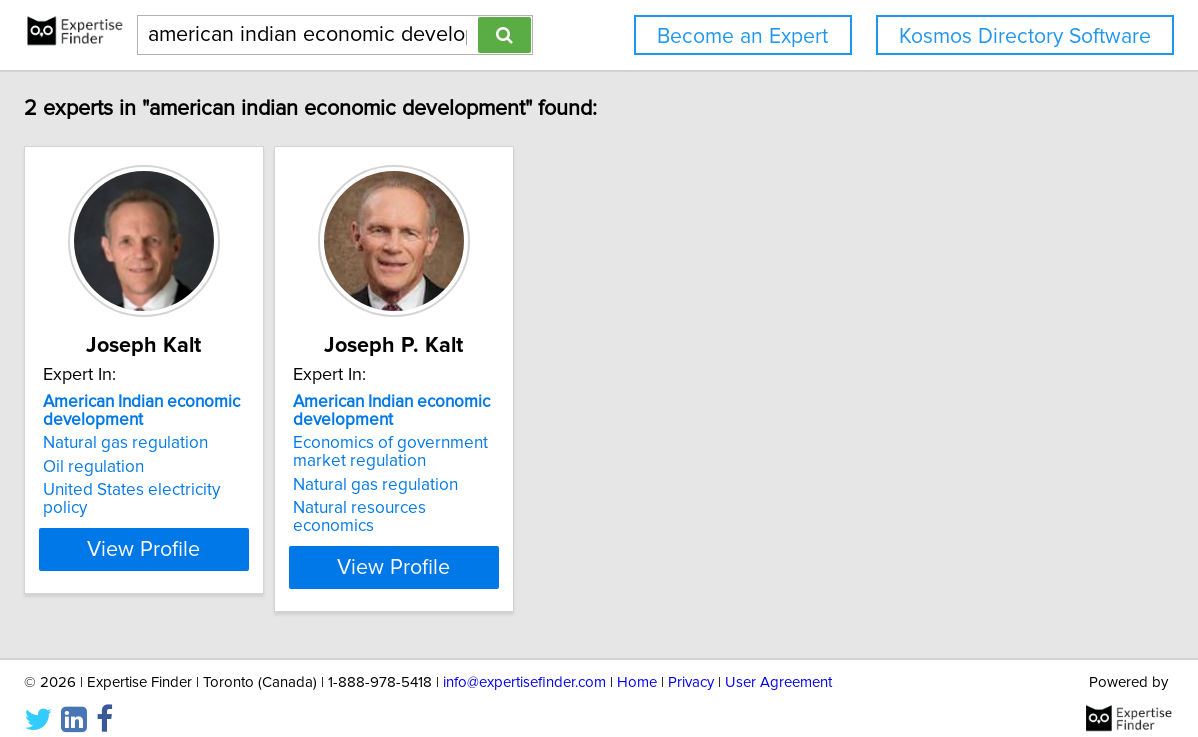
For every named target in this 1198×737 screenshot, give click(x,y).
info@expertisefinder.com (524, 664)
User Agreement (778, 664)
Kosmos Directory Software (1025, 36)
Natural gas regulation (250, 443)
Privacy (691, 664)
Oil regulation (218, 467)
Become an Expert (742, 36)
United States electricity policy (280, 490)
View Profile (294, 549)
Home (637, 664)
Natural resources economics (577, 508)
